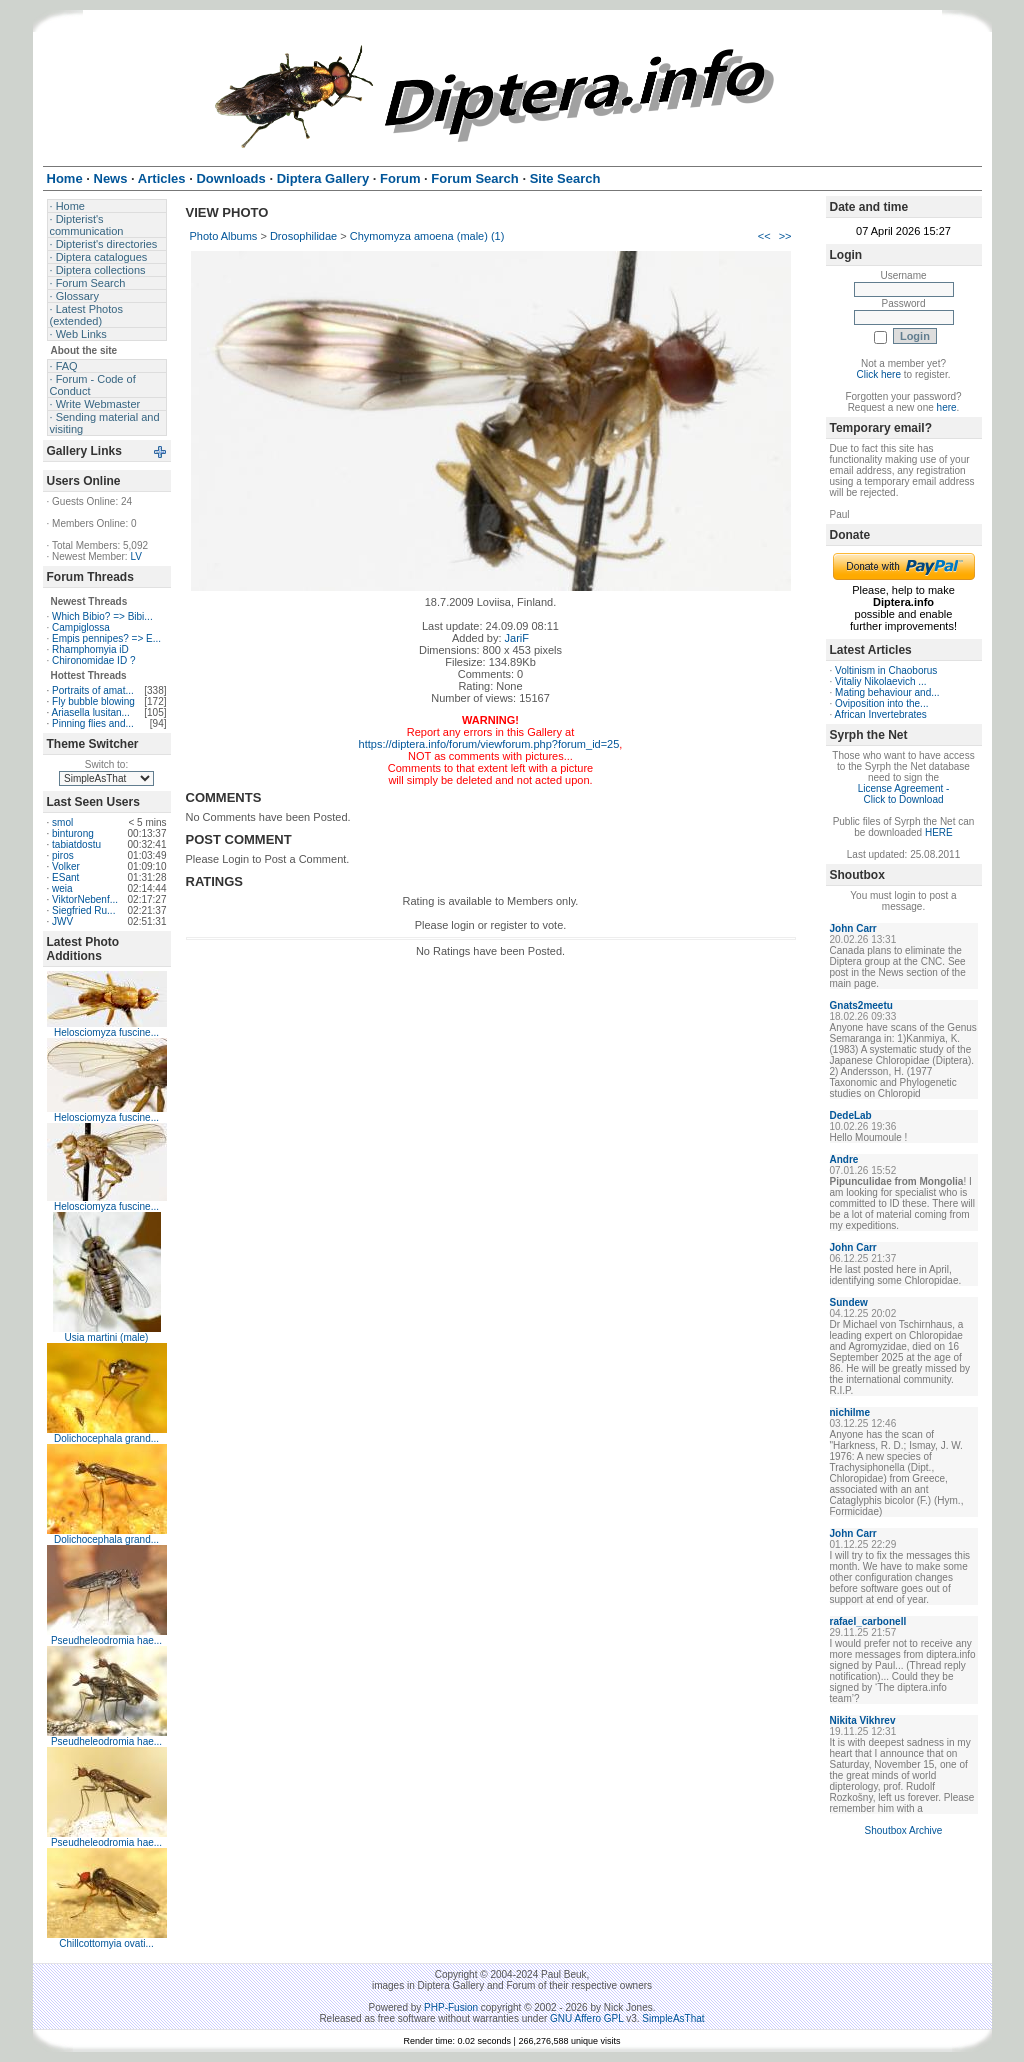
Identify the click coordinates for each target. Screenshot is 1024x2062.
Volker (66, 866)
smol (62, 822)
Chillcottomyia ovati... (106, 1943)
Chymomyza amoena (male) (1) (427, 236)
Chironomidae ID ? (93, 660)
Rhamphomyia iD (90, 649)
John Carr (853, 928)
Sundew (849, 1302)
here (947, 407)
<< (764, 236)
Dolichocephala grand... (106, 1438)
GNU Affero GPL (586, 2018)
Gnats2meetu (861, 1005)
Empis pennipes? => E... (106, 638)
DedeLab (851, 1115)
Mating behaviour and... (887, 692)
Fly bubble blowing (93, 701)
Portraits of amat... (93, 690)
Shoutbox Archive (904, 1830)
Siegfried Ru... (83, 910)
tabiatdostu (76, 844)
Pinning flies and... (93, 723)
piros (63, 855)
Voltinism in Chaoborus (886, 670)
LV (136, 556)
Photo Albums (224, 236)
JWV (62, 921)
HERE (939, 832)
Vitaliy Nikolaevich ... (881, 681)
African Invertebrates (881, 714)
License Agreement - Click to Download (904, 794)
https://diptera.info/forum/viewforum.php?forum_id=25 (489, 744)
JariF (517, 638)
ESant (65, 877)
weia (62, 888)
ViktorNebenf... (85, 899)
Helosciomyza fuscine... (106, 1032)
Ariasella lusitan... (91, 712)
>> (785, 236)
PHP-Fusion (451, 2007)
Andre (844, 1159)
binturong (73, 833)
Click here (879, 374)
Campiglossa (81, 627)
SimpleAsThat (673, 2018)
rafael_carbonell (868, 1621)
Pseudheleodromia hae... (106, 1640)
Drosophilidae (303, 236)
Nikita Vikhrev (863, 1720)
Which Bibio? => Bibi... (102, 616)
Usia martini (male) (107, 1337)
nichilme (850, 1412)
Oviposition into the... (881, 703)
